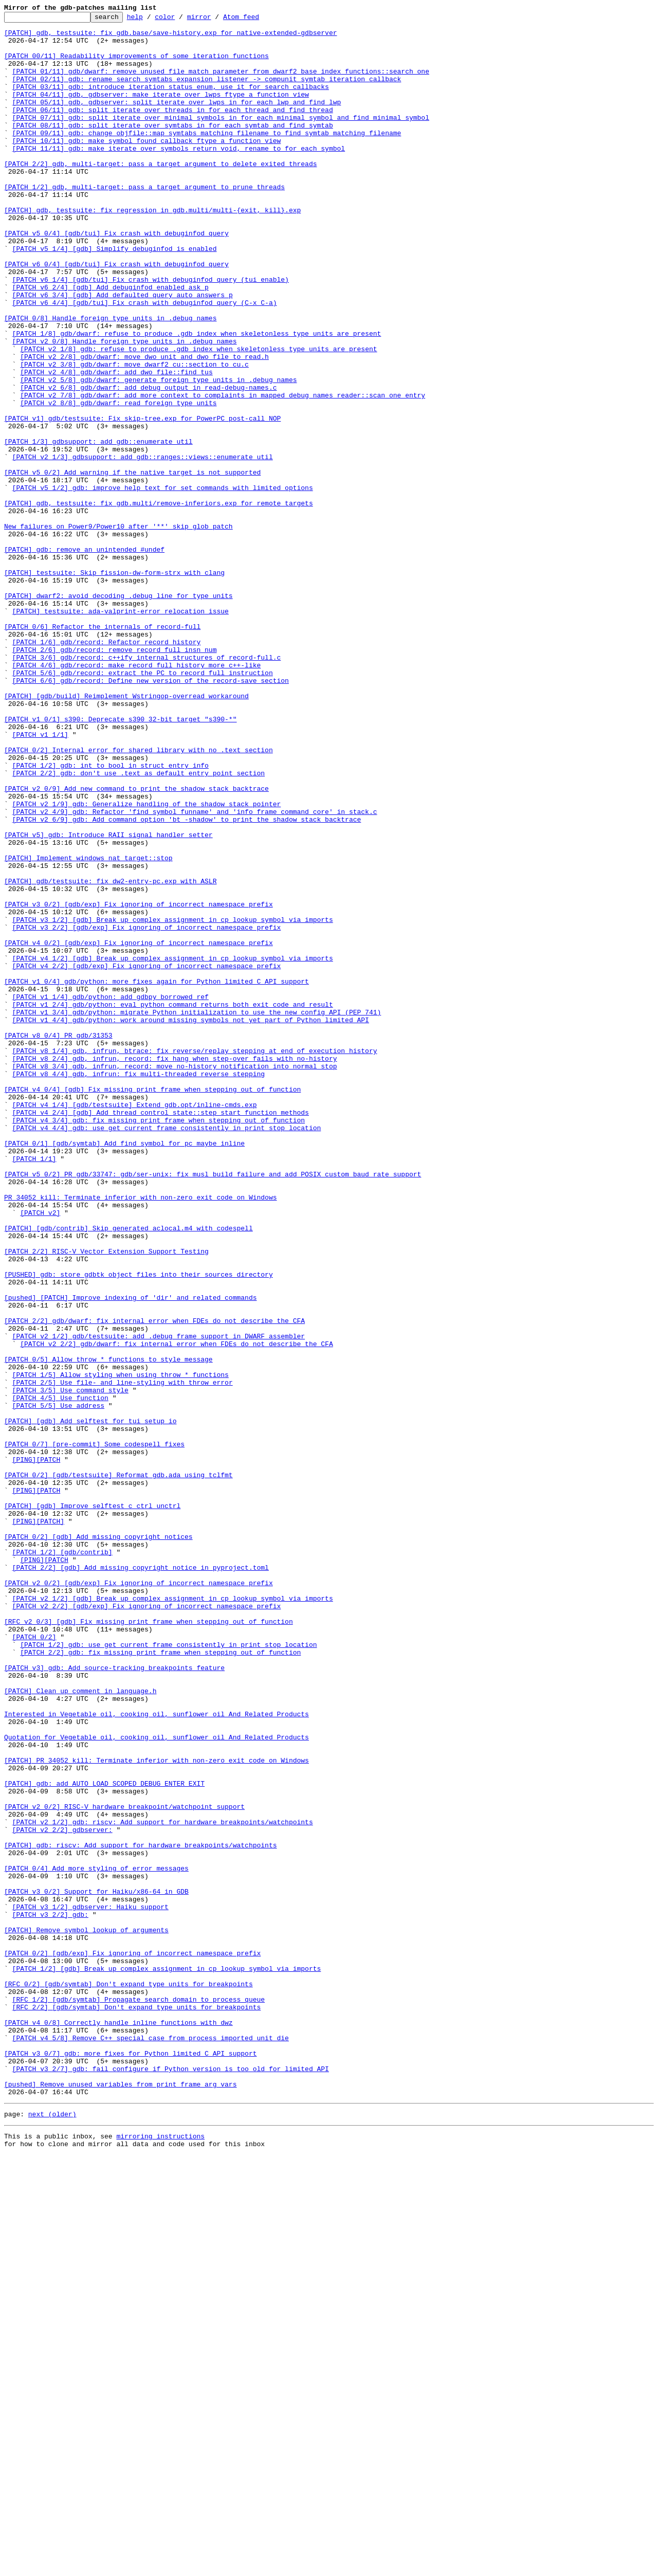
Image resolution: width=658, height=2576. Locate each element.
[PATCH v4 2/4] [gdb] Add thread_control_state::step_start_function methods (160, 1332)
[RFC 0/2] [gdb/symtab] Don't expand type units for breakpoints (128, 2378)
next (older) (52, 2531)
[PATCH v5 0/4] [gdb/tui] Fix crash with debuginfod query (116, 277)
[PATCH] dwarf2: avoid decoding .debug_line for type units (118, 712)
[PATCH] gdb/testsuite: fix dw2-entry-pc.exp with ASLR (110, 1055)
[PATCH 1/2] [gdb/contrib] (62, 1860)
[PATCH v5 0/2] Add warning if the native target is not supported (132, 564)
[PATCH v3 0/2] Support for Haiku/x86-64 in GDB (96, 2267)
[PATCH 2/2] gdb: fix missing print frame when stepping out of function (160, 1980)
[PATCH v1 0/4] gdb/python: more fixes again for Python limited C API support (156, 1175)
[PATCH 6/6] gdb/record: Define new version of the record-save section (150, 814)
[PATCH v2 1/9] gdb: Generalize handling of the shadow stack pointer (146, 962)
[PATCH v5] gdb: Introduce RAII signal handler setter (108, 999)
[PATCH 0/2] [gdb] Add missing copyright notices (98, 1841)
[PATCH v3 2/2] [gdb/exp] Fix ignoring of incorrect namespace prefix (146, 1110)
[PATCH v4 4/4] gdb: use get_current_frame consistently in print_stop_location (166, 1351)
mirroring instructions (160, 2555)
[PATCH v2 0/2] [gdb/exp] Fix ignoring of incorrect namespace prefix (138, 1897)
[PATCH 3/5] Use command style (70, 1666)
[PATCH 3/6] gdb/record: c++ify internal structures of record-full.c (146, 786)
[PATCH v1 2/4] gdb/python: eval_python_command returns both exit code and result (172, 1203)
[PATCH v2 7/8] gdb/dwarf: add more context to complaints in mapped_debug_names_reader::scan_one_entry (222, 472)
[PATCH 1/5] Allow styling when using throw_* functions (120, 1647)
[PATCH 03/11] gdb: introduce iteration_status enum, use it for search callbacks (170, 101)
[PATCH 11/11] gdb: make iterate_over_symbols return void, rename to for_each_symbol (178, 175)
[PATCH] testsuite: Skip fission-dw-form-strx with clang (114, 685)
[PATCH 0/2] (34, 1962)
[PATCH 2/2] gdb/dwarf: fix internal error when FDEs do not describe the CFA (154, 1582)
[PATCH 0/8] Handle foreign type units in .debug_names (110, 379)
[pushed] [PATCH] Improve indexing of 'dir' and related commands (130, 1554)
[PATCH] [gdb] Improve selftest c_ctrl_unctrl (92, 1804)
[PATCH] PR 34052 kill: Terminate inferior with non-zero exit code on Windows (156, 2110)
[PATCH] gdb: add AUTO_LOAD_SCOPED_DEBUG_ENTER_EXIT (104, 2138)
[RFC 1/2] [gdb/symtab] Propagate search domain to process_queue (138, 2397)
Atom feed (257, 19)
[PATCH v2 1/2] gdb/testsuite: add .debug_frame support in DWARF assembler (158, 1601)
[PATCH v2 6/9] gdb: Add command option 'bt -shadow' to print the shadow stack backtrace (186, 981)
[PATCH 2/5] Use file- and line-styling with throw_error (122, 1656)
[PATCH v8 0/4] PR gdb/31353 (58, 1240)
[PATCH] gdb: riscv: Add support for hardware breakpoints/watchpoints (140, 2212)
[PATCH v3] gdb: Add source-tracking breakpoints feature (114, 1999)
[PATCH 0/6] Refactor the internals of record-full (102, 749)
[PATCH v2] (40, 1453)
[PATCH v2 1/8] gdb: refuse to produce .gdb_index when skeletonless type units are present (198, 416)
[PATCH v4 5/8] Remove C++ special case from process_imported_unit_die (150, 2443)
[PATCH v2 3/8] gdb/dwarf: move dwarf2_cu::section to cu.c (134, 435)
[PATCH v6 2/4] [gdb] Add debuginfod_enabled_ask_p (110, 342)
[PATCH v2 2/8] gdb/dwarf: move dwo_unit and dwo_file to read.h (144, 425)
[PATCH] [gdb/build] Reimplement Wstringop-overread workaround (126, 833)
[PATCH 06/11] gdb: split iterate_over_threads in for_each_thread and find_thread (172, 129)
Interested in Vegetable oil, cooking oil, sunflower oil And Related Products (156, 2054)
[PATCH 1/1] (34, 1388)
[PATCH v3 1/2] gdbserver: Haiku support (90, 2286)
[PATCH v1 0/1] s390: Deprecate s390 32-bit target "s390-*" (120, 860)
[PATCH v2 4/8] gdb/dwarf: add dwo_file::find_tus (116, 444)
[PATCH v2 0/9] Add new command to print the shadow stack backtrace (136, 944)
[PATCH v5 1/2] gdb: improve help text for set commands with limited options (162, 583)
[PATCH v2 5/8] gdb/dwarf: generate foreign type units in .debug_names (158, 453)
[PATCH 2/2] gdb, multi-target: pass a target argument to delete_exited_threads (160, 194)
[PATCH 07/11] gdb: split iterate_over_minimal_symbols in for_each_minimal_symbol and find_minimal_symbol (220, 138)
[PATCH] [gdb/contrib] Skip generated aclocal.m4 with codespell (128, 1471)
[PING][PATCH (36, 1749)
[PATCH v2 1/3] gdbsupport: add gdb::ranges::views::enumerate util (142, 546)
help (151, 19)
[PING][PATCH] (38, 1823)
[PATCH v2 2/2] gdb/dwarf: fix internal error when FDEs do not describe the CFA (176, 1610)
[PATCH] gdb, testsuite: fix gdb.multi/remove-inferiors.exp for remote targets (158, 601)
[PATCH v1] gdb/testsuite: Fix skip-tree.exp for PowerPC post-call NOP (142, 499)
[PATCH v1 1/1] (40, 879)
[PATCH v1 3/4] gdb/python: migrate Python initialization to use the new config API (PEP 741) (196, 1212)
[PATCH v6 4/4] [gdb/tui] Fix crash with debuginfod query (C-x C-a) (144, 361)
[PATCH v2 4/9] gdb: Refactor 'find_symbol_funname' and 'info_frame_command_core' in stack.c (194, 971)
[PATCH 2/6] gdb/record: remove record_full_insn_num (114, 777)
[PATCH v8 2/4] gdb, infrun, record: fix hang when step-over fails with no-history (174, 1268)
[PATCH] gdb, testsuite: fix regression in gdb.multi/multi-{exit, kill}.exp (152, 250)
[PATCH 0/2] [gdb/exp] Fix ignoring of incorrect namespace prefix (132, 2341)
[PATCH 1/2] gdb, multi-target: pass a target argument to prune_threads (144, 222)
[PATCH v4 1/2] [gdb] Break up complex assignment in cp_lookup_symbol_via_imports (172, 1147)
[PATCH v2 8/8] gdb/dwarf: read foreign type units (118, 481)
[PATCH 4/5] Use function (60, 1675)
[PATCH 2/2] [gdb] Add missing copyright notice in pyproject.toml (140, 1878)
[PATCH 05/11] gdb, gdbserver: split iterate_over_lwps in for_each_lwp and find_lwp (176, 120)
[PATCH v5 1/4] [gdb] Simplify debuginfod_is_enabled (114, 296)
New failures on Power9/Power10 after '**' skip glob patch (118, 629)
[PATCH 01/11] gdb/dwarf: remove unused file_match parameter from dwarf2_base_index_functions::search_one (220, 83)
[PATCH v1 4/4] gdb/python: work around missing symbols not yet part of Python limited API (190, 1221)
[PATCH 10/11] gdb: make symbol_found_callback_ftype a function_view (146, 166)
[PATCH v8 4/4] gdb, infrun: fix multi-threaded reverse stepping (138, 1286)
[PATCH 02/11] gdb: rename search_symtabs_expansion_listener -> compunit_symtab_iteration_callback (206, 92)
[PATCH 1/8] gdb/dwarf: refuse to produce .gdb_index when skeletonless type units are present (196, 398)
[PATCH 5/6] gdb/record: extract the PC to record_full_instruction (142, 805)
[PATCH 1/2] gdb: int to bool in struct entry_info (110, 916)
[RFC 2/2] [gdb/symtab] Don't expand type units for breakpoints (136, 2406)
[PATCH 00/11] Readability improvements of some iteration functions (136, 64)
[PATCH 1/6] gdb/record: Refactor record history (106, 768)
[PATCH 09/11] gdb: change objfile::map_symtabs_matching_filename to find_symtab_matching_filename (206, 157)
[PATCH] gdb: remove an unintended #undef (84, 657)
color (181, 19)
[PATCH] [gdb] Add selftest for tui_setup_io (90, 1703)
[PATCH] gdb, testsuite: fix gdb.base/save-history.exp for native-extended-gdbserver (170, 37)
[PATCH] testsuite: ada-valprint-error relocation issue (120, 731)
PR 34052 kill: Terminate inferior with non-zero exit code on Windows (140, 1434)
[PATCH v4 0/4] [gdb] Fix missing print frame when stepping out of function (152, 1305)
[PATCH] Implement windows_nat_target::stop (88, 1027)
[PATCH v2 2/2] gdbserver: (62, 2193)
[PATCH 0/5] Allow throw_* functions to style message (108, 1629)
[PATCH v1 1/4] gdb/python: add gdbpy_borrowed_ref (110, 1194)
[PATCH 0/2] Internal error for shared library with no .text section (138, 897)
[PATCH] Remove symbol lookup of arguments (86, 2313)
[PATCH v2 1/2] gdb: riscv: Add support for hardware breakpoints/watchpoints (162, 2184)
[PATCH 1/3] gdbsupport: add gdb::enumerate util (98, 527)
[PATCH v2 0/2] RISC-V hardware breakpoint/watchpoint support (124, 2165)
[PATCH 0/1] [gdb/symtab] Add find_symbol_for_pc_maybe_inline (124, 1369)
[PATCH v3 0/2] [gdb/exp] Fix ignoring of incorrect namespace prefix (138, 1082)
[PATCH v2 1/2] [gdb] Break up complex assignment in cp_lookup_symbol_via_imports (172, 1915)
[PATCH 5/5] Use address (58, 1684)
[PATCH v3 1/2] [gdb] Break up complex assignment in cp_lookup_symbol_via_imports (172, 1101)
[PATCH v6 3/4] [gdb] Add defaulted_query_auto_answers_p (122, 351)
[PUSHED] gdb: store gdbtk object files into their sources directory (138, 1527)
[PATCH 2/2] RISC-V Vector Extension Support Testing (106, 1499)
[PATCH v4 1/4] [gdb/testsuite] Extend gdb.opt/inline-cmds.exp (134, 1323)
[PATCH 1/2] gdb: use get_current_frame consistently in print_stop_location (168, 1971)
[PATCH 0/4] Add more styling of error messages (96, 2239)
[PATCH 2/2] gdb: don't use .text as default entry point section (138, 925)
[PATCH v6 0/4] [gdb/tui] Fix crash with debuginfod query (116, 314)
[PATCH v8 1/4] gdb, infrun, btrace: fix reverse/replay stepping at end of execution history (194, 1258)
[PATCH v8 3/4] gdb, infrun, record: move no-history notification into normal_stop (174, 1277)
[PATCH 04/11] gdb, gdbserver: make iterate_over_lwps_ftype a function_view (160, 111)
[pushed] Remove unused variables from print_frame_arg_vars (120, 2499)
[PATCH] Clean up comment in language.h (80, 2026)
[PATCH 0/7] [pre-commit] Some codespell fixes (94, 1730)
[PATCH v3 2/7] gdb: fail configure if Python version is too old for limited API (170, 2480)
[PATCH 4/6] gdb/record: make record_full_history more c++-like (136, 796)
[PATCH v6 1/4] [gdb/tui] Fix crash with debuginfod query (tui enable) (150, 333)
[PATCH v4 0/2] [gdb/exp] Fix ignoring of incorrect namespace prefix (138, 1129)
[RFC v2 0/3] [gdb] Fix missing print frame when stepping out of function (148, 1943)
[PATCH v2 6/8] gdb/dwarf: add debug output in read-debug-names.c (148, 462)
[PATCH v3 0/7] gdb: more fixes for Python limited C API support (130, 2461)
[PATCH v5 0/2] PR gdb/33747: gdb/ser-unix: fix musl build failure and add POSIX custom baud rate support (212, 1406)
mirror (215, 19)
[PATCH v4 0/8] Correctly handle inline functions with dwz (118, 2424)
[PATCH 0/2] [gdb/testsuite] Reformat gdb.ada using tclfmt (118, 1767)
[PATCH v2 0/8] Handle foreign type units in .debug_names (124, 407)
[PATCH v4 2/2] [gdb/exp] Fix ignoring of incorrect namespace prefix (146, 1157)
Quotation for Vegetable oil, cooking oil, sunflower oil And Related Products (156, 2082)
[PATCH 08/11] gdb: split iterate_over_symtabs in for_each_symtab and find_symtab (172, 148)
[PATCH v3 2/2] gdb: (50, 2295)
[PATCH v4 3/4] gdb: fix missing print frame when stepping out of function (158, 1342)
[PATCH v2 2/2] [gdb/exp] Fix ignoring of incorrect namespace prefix (146, 1925)
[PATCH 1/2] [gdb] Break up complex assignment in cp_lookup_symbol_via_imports (166, 2360)
